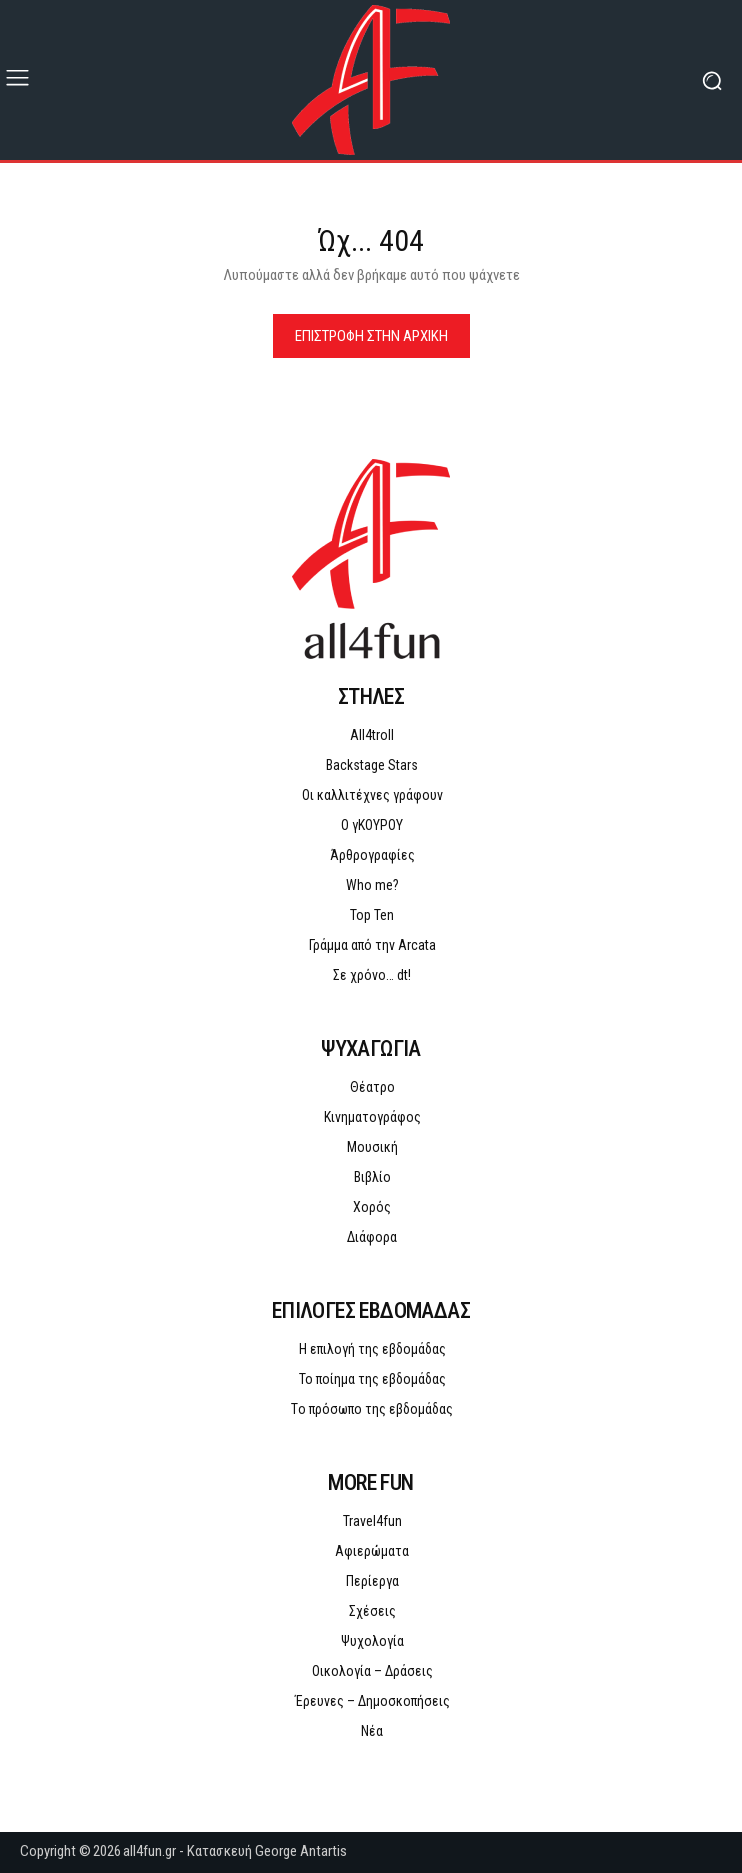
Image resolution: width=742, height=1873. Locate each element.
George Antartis (301, 1851)
